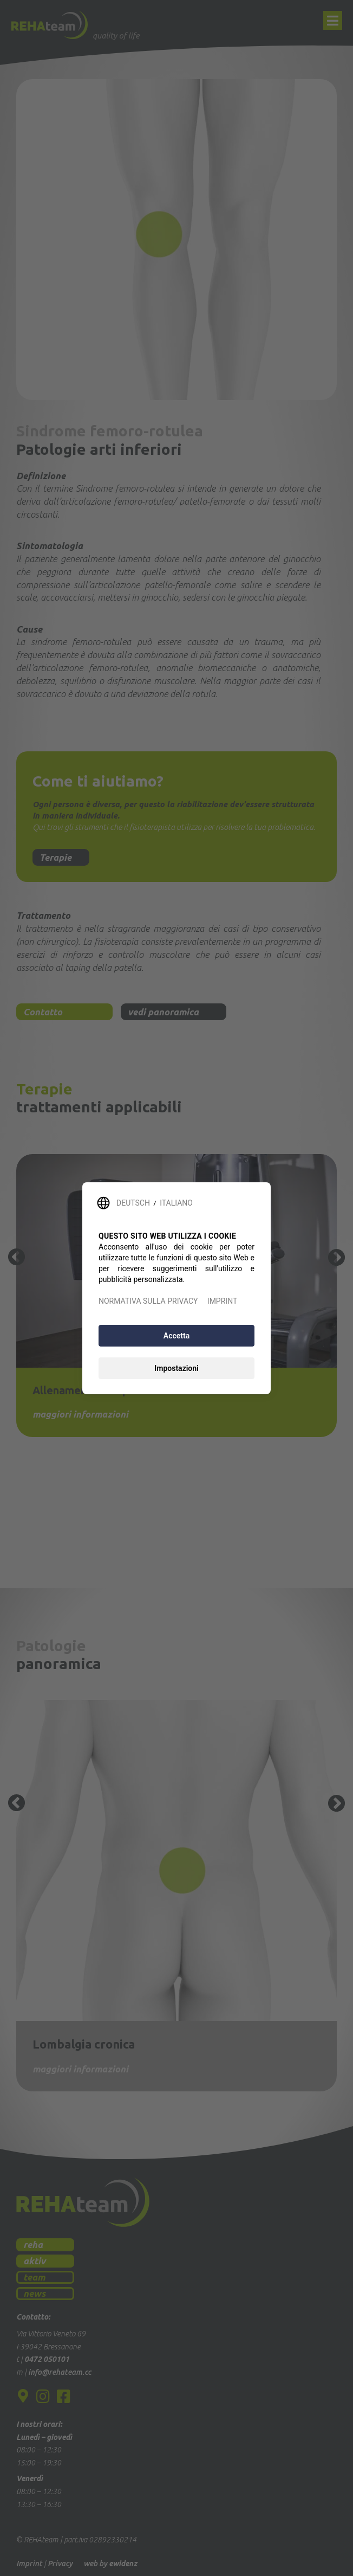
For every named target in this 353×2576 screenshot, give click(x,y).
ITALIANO (176, 1203)
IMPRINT (222, 1301)
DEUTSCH (133, 1203)
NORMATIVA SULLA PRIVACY (148, 1301)
